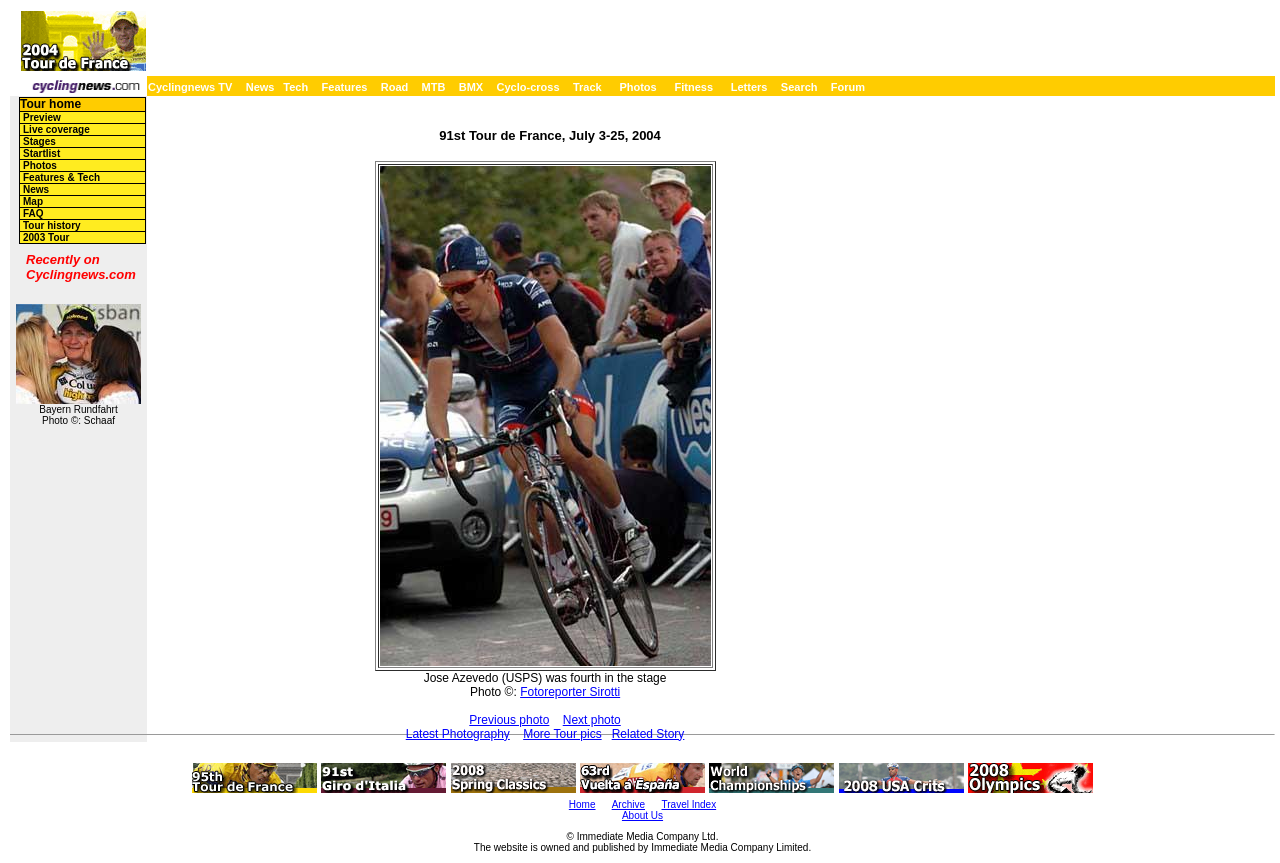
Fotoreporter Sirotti (570, 692)
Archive (628, 804)
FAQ (33, 213)
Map (33, 201)
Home (582, 804)
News (260, 87)
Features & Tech (61, 177)
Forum (848, 87)
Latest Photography (458, 734)
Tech (295, 87)
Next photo (592, 720)
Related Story (648, 734)
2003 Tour (46, 237)
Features (345, 87)
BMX (471, 87)
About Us (642, 815)
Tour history (52, 225)
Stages (39, 141)
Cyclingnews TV (190, 87)
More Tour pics (562, 734)
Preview (42, 117)
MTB (434, 87)
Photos (637, 87)
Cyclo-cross (528, 87)
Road (395, 87)
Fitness (693, 87)
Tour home (50, 104)
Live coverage (56, 129)
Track (587, 87)
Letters (749, 87)
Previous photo (509, 720)
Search (799, 87)
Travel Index (689, 804)
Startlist (41, 153)
